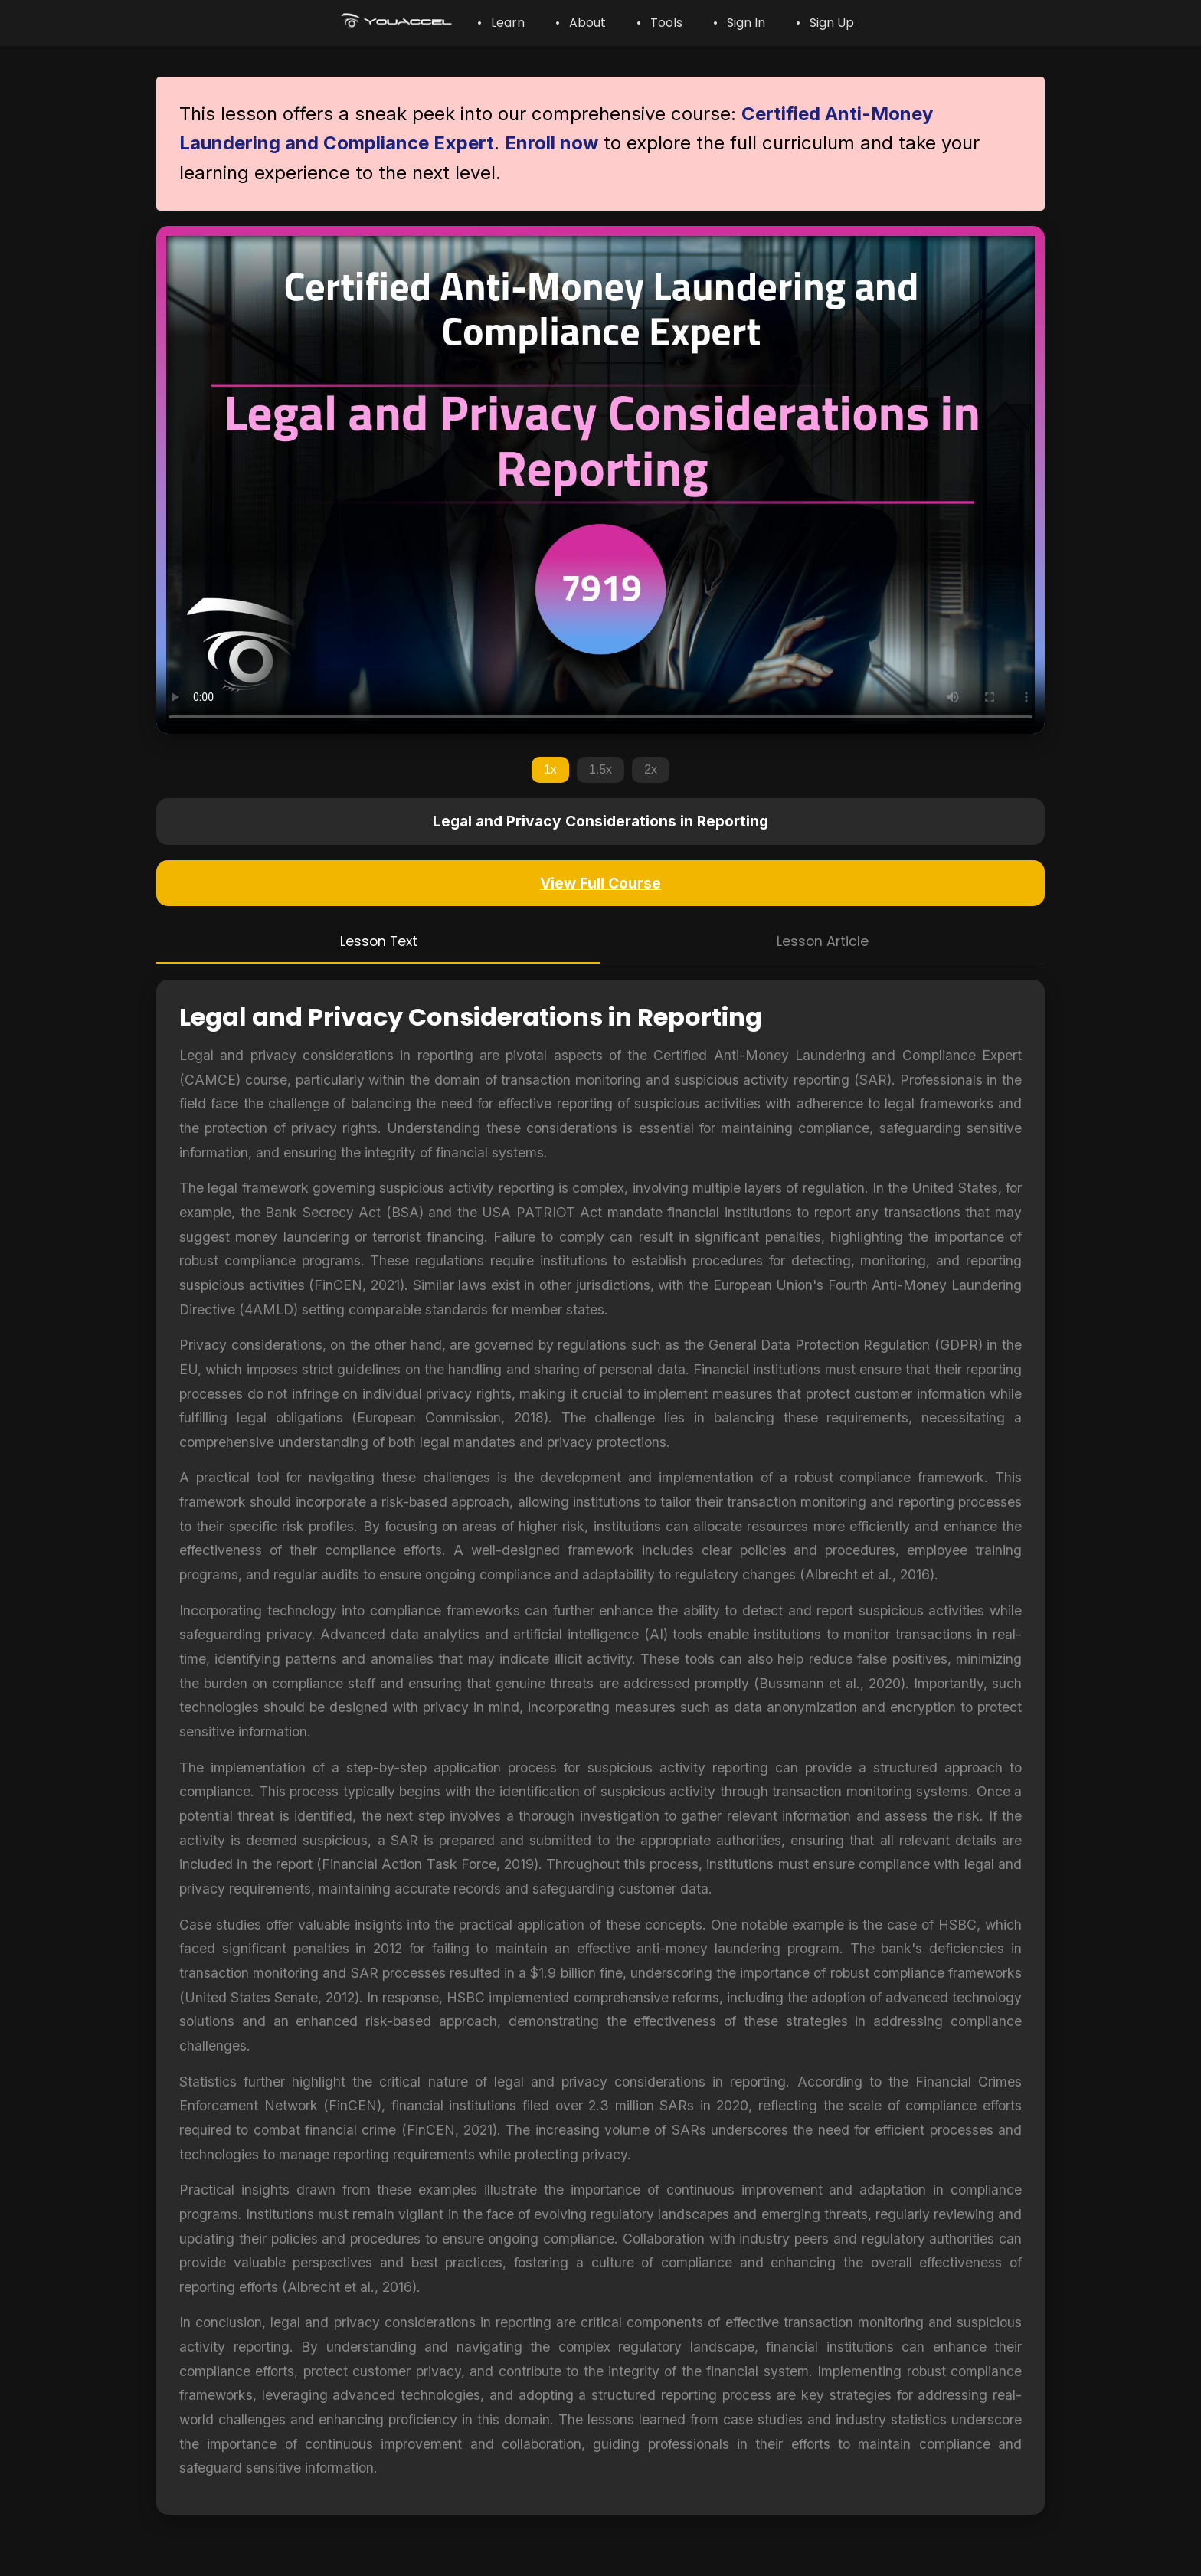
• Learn (501, 22)
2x (650, 769)
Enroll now (551, 143)
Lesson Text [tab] (378, 941)
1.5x (600, 769)
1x (550, 769)
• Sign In (739, 22)
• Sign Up (825, 22)
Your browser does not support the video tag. (600, 480)
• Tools (659, 22)
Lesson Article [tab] (823, 941)
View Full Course (600, 883)
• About (580, 22)
